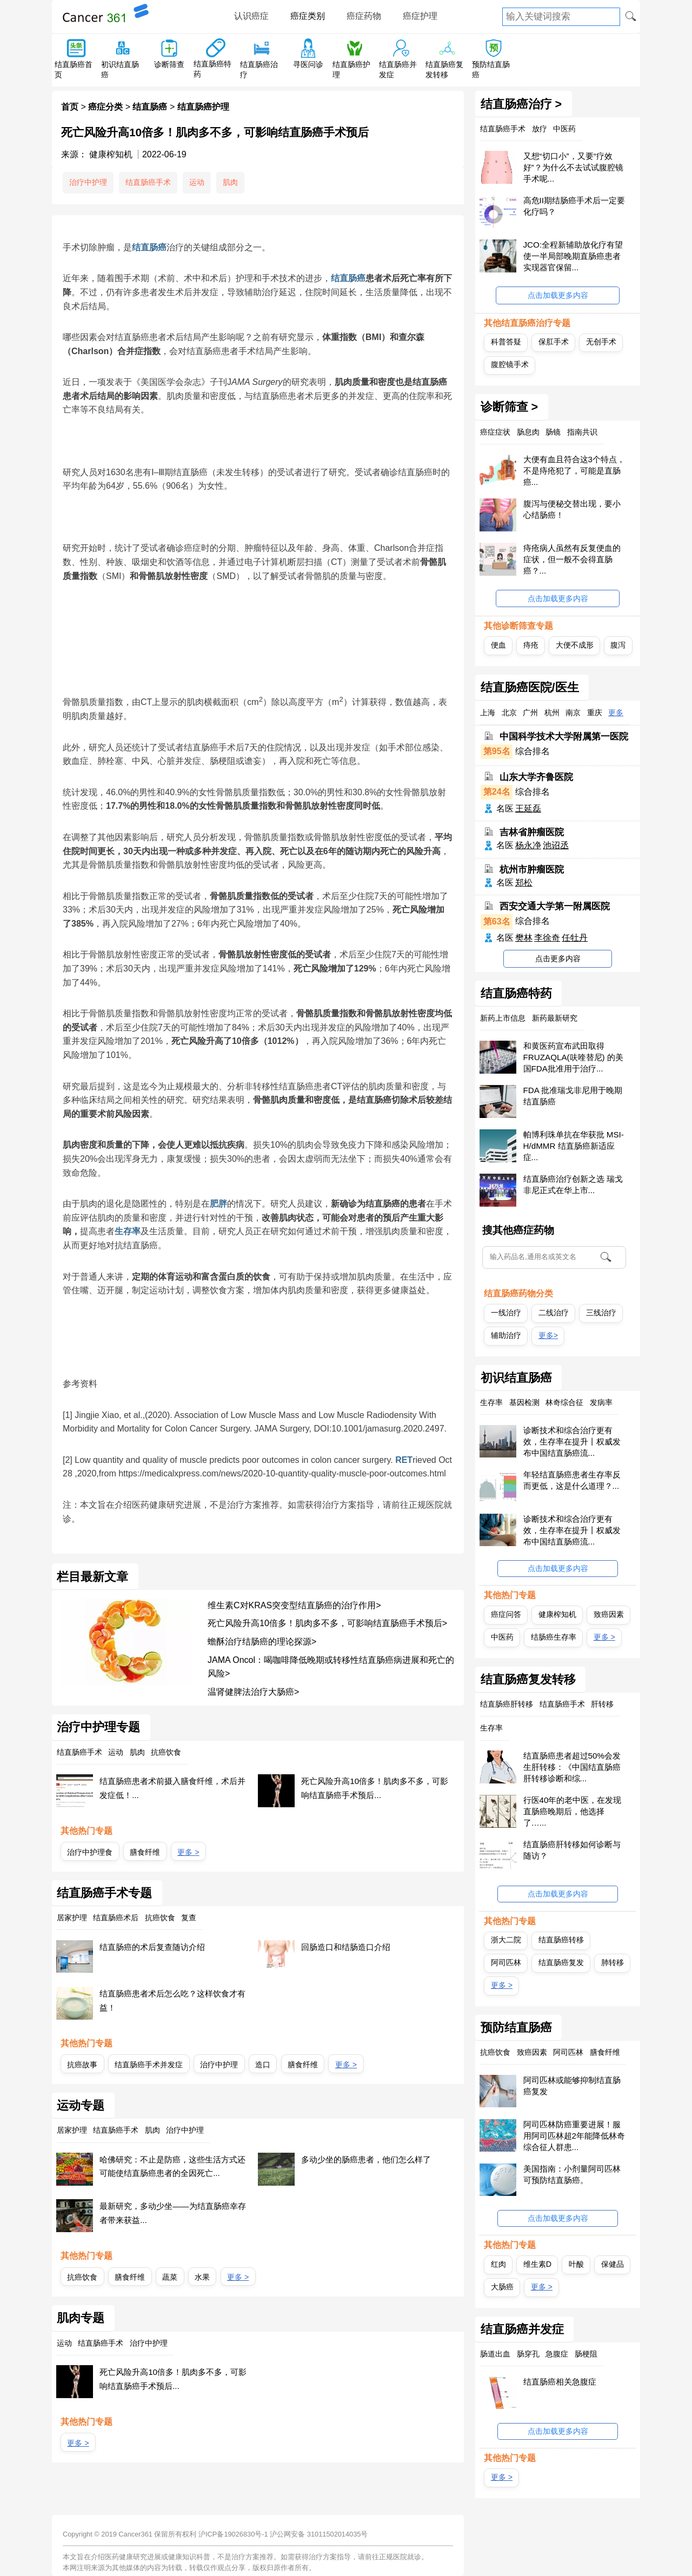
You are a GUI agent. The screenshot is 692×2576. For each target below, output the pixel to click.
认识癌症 (251, 16)
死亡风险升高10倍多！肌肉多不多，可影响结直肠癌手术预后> (327, 1623)
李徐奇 (547, 937)
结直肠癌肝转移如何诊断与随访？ (572, 1850)
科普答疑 (506, 341)
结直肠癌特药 (516, 993)
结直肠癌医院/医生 (530, 687)
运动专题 (80, 2105)
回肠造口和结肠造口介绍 (345, 1947)
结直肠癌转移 (561, 1939)
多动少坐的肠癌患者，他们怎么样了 (366, 2159)
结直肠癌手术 (148, 182)
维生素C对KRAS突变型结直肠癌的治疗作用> (294, 1605)
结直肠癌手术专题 (104, 1893)
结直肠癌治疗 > (521, 104)
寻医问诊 (308, 64)
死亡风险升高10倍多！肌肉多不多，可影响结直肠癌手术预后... (374, 1788)
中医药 (502, 1637)
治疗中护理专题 (98, 1727)
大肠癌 (502, 2286)
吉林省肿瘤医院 (532, 832)
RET (403, 1460)
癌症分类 (105, 106)
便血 (498, 645)
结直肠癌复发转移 (528, 1679)
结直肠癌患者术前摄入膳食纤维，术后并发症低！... (172, 1788)
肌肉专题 (80, 2318)
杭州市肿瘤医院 (532, 869)
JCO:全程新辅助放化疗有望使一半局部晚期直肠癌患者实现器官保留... (573, 256)
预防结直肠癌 (516, 2027)
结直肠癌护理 (203, 106)
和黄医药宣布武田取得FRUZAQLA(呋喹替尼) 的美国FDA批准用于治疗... (573, 1057)
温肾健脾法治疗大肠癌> (253, 1691)
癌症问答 (506, 1614)
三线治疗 (601, 1312)
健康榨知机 (557, 1614)
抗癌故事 (82, 2064)
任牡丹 (575, 937)
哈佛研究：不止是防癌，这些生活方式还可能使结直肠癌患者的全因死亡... (172, 2166)
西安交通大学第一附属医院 (555, 906)
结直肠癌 (149, 106)
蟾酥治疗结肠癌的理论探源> (262, 1641)
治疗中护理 (88, 182)
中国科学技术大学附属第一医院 (564, 736)
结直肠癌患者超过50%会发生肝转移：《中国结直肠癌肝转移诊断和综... (572, 1767)
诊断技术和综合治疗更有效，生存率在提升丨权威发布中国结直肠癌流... (572, 1441)
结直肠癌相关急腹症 (559, 2381)
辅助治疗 (506, 1335)
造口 (262, 2064)
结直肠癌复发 (561, 1962)
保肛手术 (553, 341)
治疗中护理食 (89, 1852)
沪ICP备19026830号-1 (233, 2534)
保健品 (612, 2264)
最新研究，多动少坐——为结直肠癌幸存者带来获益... (172, 2213)
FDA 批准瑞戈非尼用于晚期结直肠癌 (573, 1096)
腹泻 (618, 645)
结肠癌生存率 (553, 1637)
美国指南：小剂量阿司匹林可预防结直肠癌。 (572, 2174)
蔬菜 (169, 2277)
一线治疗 (506, 1312)
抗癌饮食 (82, 2277)
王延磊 (528, 808)
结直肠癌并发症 (522, 2329)
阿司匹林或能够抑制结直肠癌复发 (572, 2085)
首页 (69, 106)
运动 (196, 182)
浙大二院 (506, 1939)
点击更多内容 (558, 958)
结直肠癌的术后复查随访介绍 (152, 1947)
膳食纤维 (145, 1852)
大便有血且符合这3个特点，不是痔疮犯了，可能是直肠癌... (574, 471)
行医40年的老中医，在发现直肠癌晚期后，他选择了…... (572, 1811)
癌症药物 (364, 16)
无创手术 (601, 341)
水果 (202, 2277)
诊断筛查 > (509, 407)
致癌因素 (609, 1614)
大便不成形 (575, 645)
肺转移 (612, 1962)
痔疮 (530, 645)
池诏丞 (556, 845)
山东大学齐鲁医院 (536, 777)
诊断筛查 (169, 64)
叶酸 (576, 2264)
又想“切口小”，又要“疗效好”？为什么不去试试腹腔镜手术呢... (573, 167)
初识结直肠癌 (516, 1378)
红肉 (498, 2264)
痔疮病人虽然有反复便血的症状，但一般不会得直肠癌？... (572, 559)
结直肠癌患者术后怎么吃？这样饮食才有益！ (172, 2000)
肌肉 (230, 182)
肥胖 (218, 1203)
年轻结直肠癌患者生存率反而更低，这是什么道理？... (572, 1480)
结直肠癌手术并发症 (149, 2064)
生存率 (128, 1231)
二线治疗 (553, 1312)
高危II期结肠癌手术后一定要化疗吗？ (574, 206)
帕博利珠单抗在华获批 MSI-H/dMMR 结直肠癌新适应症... (573, 1146)
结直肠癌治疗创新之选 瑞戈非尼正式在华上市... (573, 1184)
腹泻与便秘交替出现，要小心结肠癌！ (572, 509)
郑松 (524, 882)
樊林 (524, 937)
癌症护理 (420, 16)
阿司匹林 (506, 1962)
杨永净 (528, 845)
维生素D (537, 2264)
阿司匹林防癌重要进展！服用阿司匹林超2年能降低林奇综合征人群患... (574, 2136)
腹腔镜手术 (510, 364)
